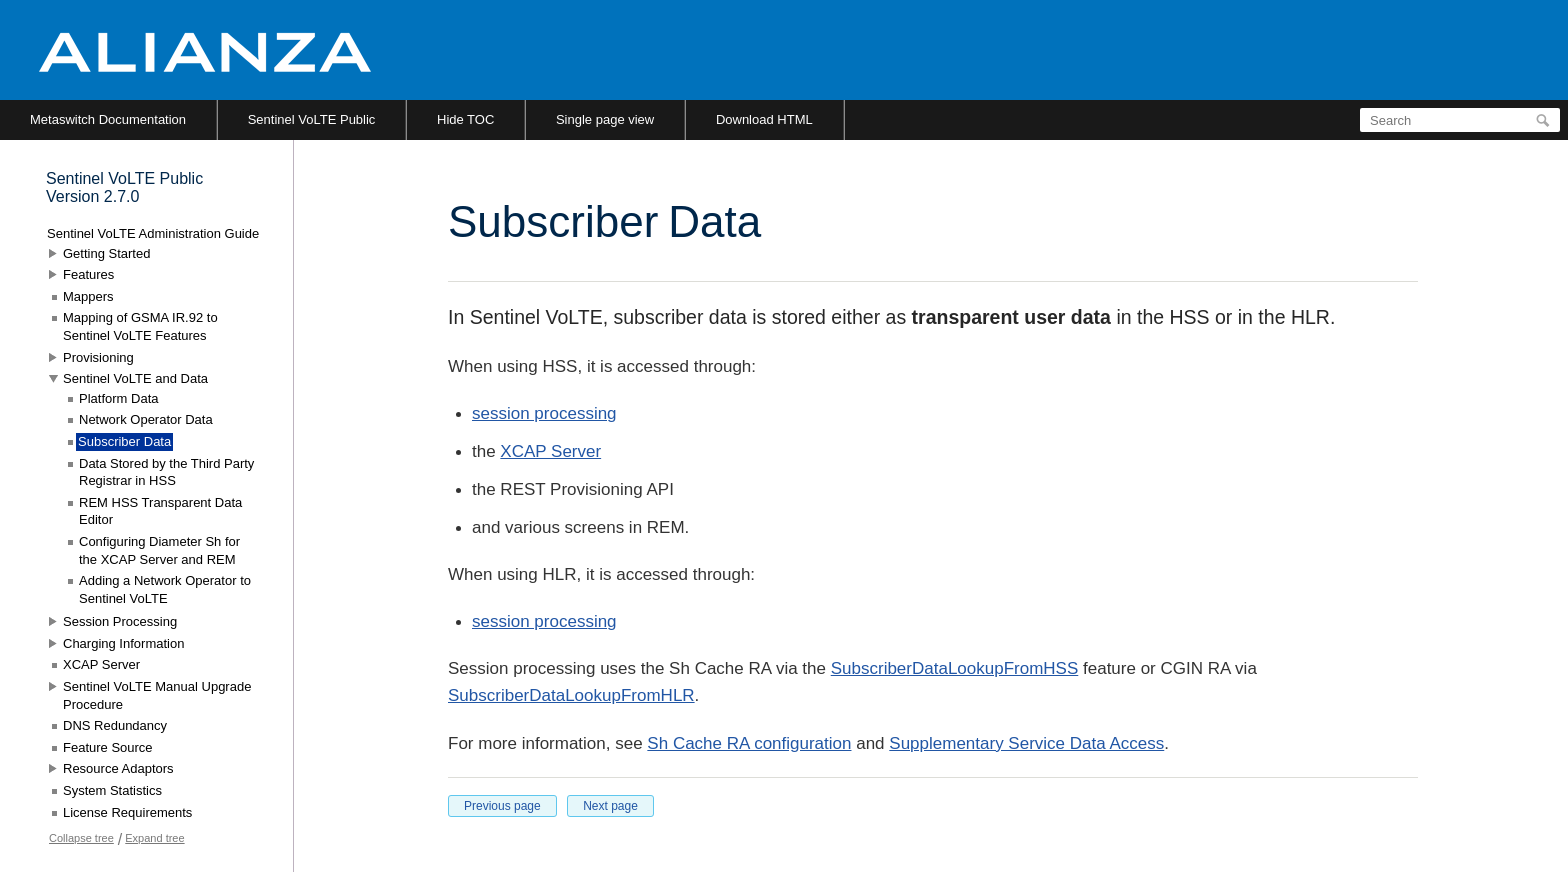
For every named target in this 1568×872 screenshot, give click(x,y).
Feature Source (108, 747)
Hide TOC (465, 119)
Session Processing (120, 621)
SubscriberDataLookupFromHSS (955, 668)
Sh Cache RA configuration (749, 743)
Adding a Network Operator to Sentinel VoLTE (165, 589)
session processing (544, 413)
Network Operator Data (146, 419)
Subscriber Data (124, 441)
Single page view (605, 119)
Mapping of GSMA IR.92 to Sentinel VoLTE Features (140, 326)
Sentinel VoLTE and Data (135, 378)
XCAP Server (550, 451)
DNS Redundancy (115, 725)
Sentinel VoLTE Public (312, 119)
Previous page (502, 806)
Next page (610, 806)
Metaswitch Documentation (108, 119)
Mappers (88, 296)
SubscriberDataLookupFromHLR (571, 695)
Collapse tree (81, 838)
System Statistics (112, 790)
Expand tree (154, 838)
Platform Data (118, 398)
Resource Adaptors (118, 768)
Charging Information (123, 643)
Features (88, 274)
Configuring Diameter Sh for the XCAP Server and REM (159, 550)
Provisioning (98, 357)
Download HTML (764, 119)
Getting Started (106, 253)
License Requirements (127, 812)
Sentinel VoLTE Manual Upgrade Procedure (157, 695)
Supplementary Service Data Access (1026, 743)
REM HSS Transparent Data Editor (160, 511)
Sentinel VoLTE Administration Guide (153, 233)
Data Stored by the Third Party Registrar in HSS (166, 472)
